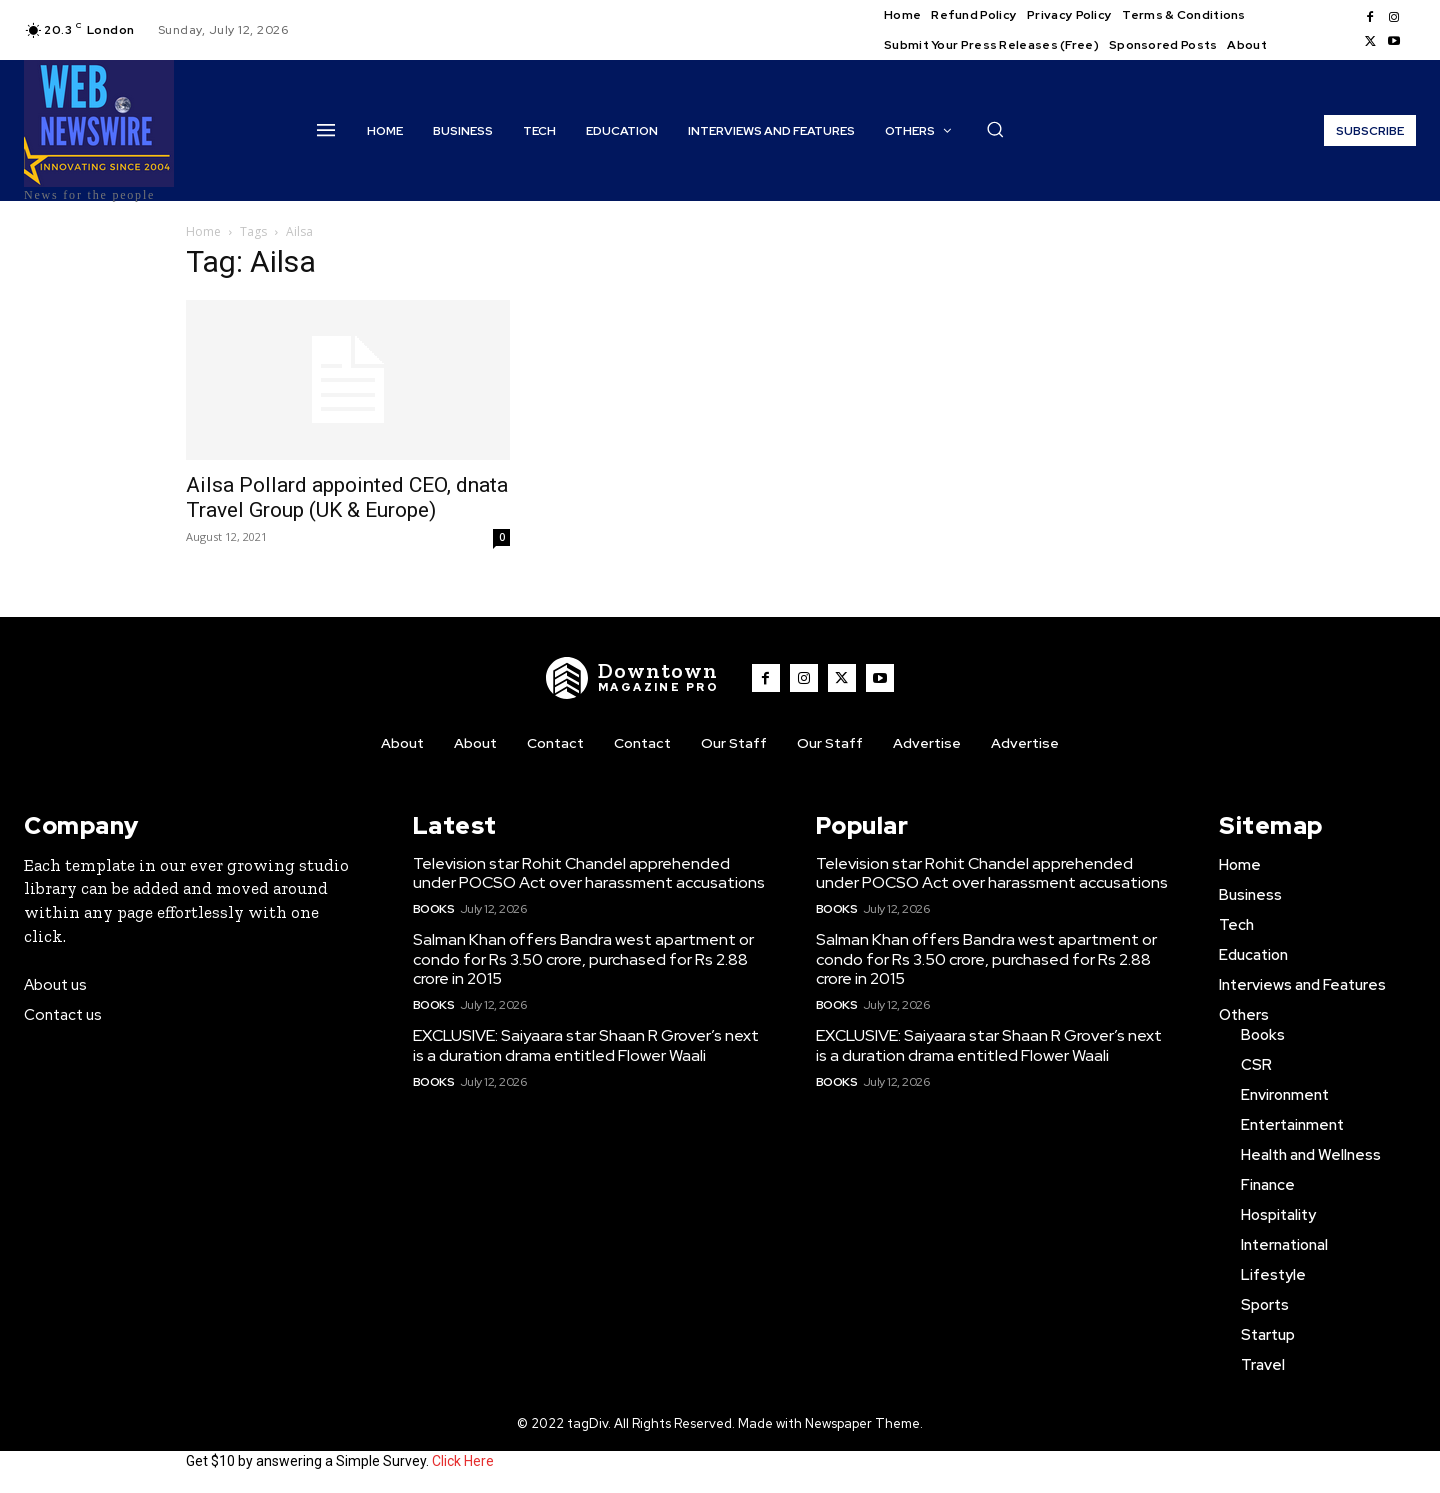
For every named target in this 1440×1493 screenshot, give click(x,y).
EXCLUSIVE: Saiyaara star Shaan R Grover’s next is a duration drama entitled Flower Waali (586, 1045)
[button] (995, 129)
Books (434, 909)
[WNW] (633, 678)
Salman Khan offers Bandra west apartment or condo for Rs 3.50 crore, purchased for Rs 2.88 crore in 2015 (583, 958)
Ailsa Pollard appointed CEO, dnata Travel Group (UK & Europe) (347, 497)
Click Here (463, 1461)
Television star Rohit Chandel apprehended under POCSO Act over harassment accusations (589, 873)
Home (203, 231)
